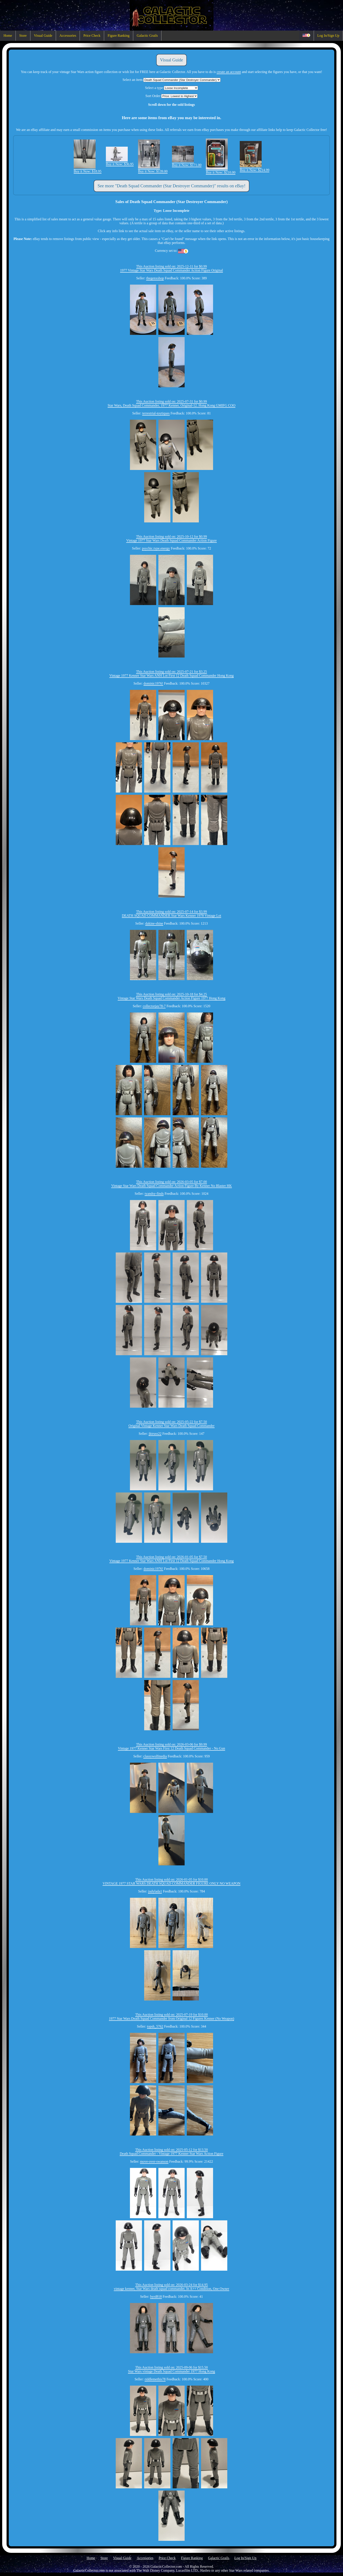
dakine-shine (154, 923)
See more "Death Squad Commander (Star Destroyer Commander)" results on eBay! (171, 185)
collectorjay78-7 (154, 1006)
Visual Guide (43, 35)
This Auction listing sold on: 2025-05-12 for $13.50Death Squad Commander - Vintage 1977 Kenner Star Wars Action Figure (171, 2151)
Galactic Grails (147, 35)
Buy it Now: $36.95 (120, 162)
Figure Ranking (119, 35)
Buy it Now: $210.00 (220, 170)
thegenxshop (155, 278)
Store (23, 35)
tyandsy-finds (154, 1193)
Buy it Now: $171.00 (186, 163)
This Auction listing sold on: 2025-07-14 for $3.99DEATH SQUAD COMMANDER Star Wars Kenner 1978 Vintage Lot (171, 913)
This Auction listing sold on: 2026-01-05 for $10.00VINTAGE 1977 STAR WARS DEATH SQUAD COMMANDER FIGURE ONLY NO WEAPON (171, 1881)
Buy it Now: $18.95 (88, 169)
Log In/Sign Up (328, 35)
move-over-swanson (154, 2161)
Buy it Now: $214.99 (254, 168)
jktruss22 (155, 1433)
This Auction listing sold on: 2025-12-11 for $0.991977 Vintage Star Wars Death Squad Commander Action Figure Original (171, 268)
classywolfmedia (155, 1756)
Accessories (68, 35)
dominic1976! (153, 683)
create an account (229, 72)
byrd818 (156, 2296)
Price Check (91, 35)
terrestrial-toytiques (156, 413)
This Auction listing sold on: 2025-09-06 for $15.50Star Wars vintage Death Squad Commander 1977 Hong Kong (171, 2369)
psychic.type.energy (156, 548)
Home (8, 35)
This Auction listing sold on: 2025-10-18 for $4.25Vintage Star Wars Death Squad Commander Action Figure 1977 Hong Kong (172, 996)
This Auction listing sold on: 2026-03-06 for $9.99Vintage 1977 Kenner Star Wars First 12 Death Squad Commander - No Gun (171, 1746)
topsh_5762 (155, 2026)
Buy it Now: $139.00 (153, 169)
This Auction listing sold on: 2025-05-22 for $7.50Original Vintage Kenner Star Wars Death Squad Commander (171, 1424)
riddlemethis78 (155, 2379)
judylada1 (155, 1891)
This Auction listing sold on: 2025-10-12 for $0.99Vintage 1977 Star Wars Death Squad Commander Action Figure (171, 538)
